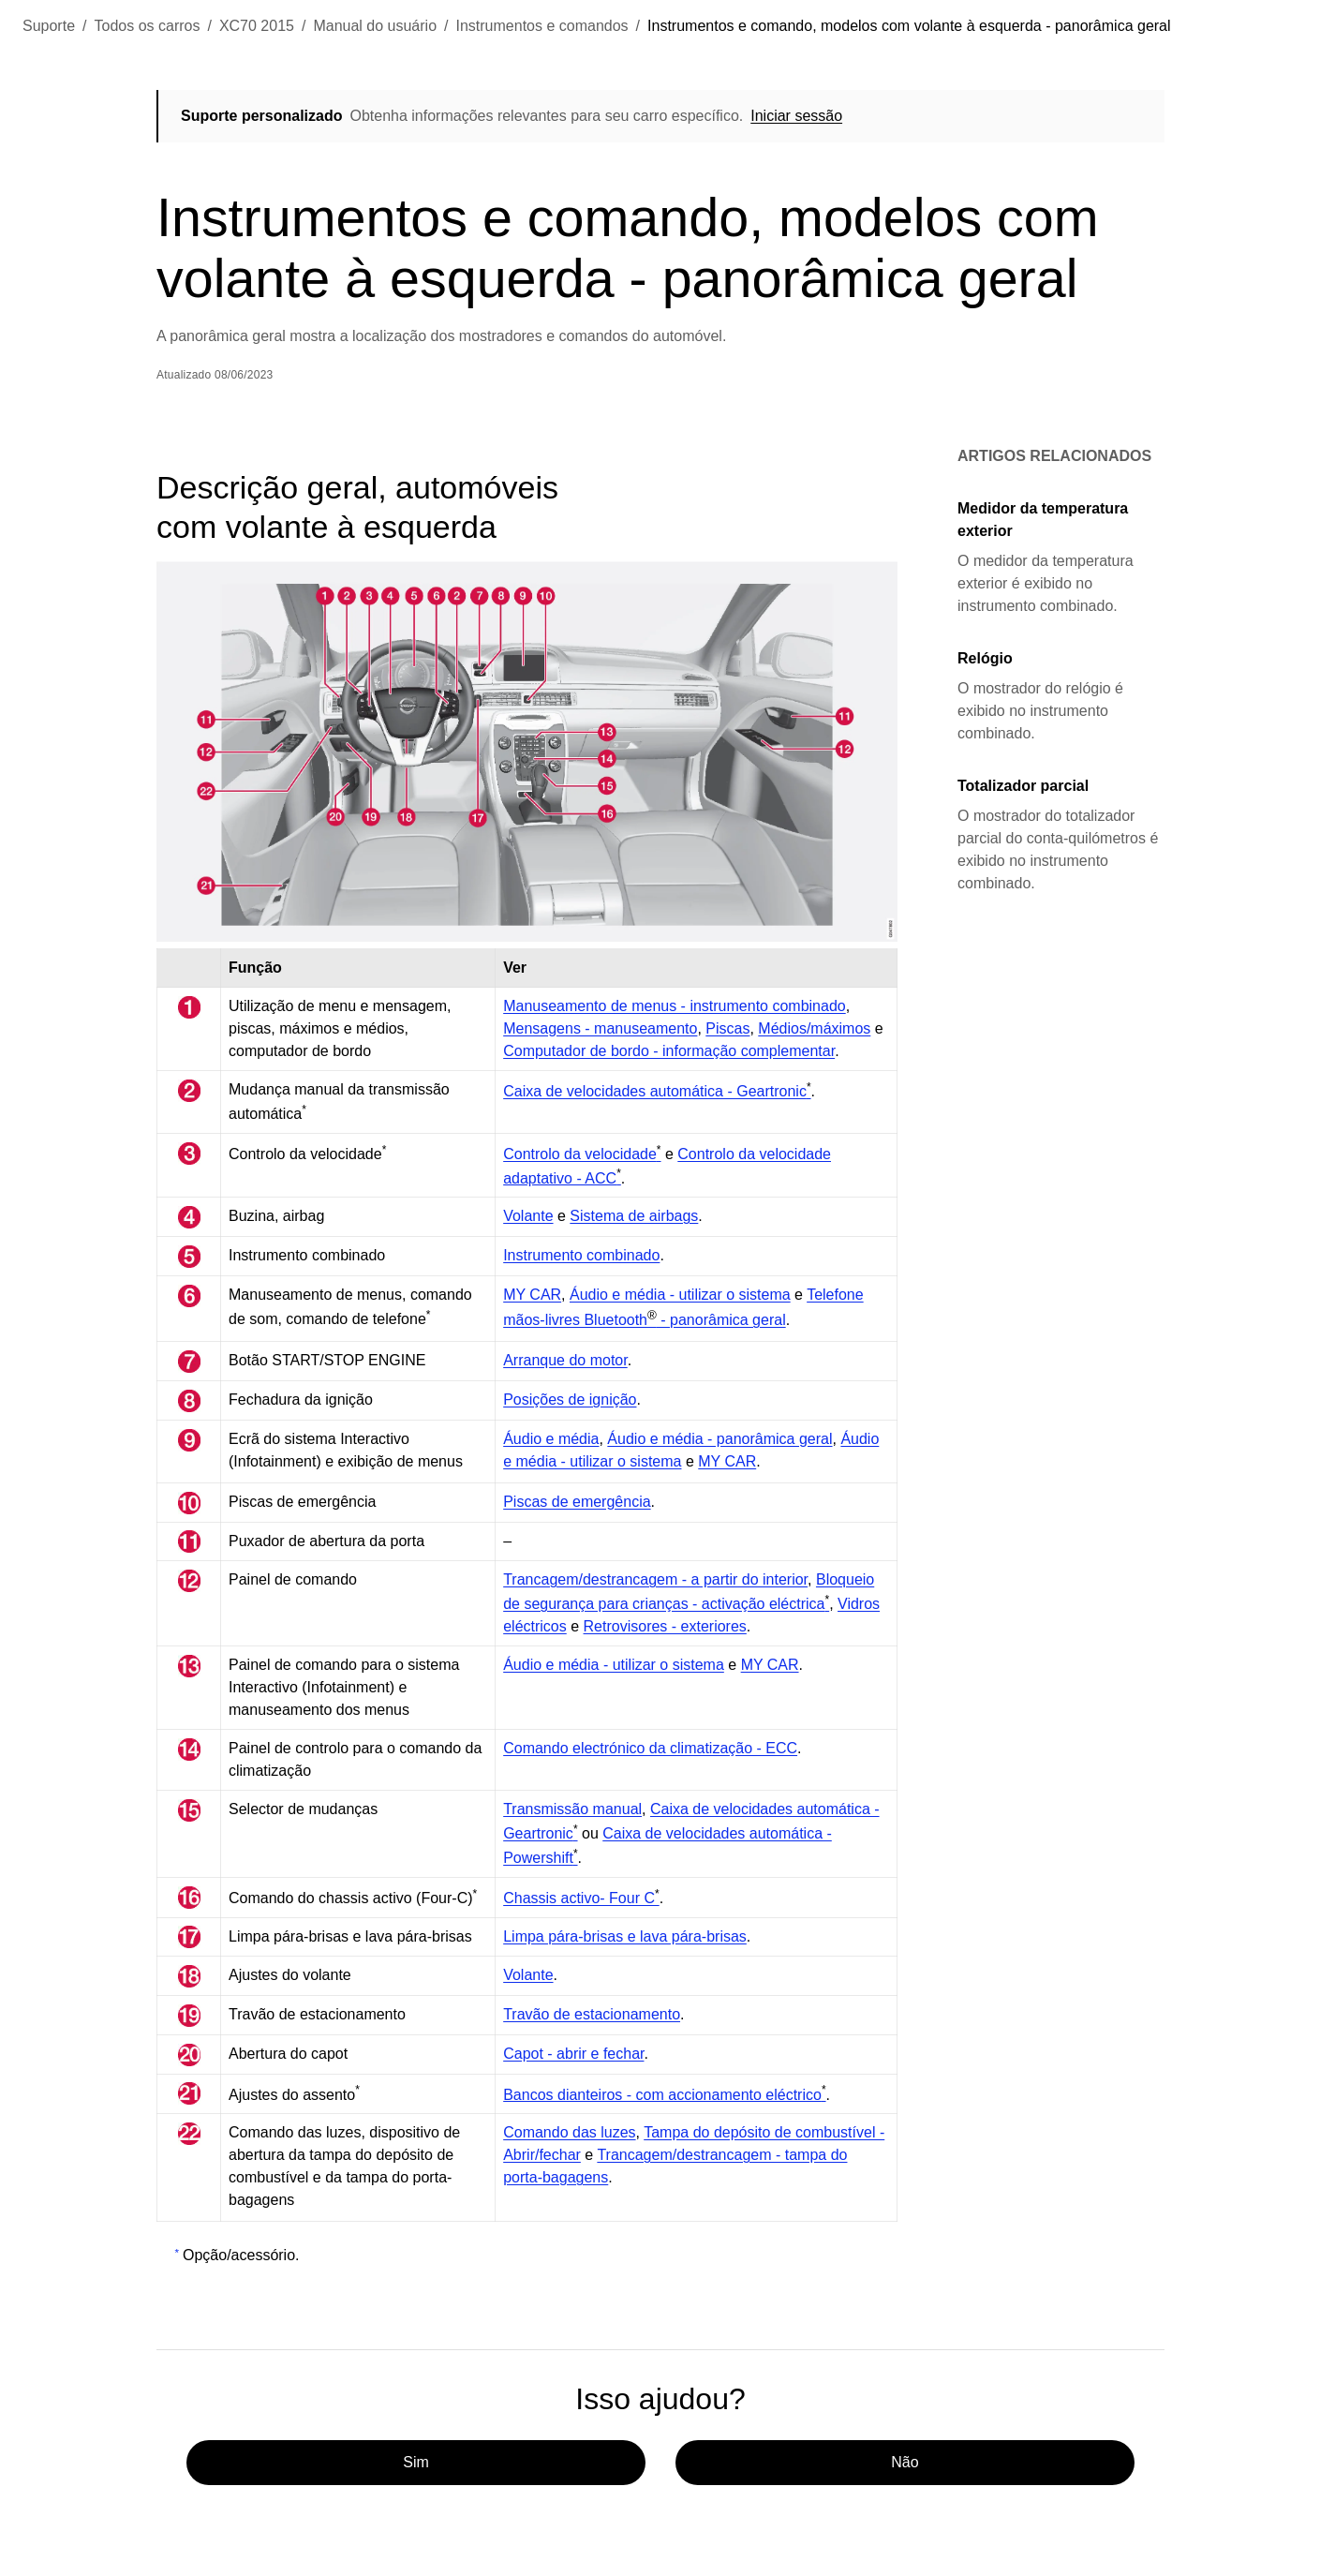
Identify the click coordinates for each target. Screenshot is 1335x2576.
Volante (528, 1216)
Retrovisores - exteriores (665, 1626)
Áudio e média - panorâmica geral (719, 1439)
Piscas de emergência (576, 1502)
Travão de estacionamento (591, 2014)
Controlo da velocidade (581, 1154)
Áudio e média (551, 1439)
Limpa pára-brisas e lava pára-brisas (625, 1936)
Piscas (727, 1028)
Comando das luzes (569, 2132)
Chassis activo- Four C (581, 1898)
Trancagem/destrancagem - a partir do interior (655, 1579)
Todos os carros (147, 26)
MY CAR (532, 1295)
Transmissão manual (572, 1809)
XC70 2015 (256, 26)
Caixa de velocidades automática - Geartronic (656, 1091)
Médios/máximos (814, 1028)
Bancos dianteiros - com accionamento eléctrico (664, 2094)
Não (904, 2462)
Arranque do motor (565, 1360)
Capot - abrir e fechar (573, 2054)
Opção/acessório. (241, 2255)
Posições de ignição (569, 1399)
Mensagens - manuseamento (600, 1028)
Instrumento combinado (581, 1255)
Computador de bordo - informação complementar (669, 1051)
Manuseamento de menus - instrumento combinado (674, 1006)
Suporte (48, 26)
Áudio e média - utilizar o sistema (680, 1295)
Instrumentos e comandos (542, 26)
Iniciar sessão (796, 116)
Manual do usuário (375, 26)
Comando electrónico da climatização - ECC (650, 1748)
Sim (416, 2462)
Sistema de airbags (634, 1216)
